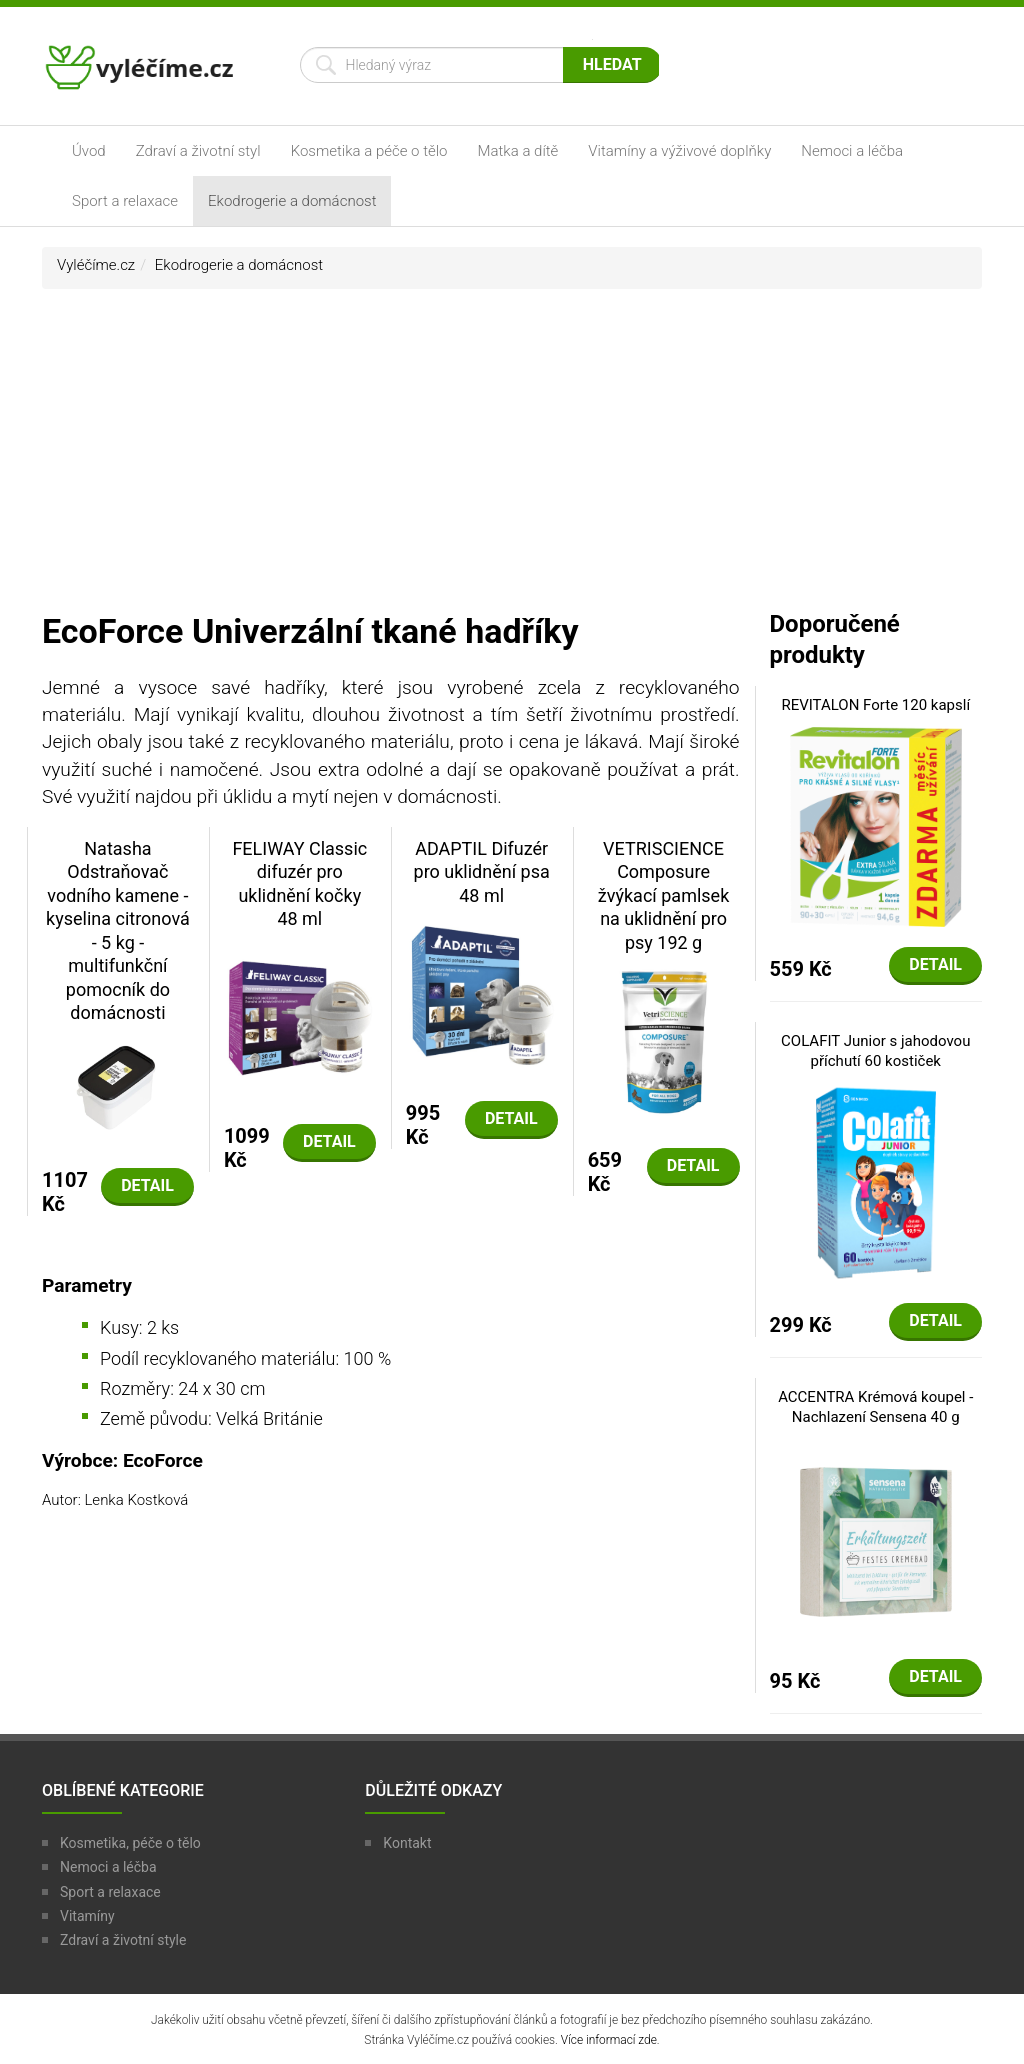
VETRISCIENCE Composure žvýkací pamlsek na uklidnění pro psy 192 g (663, 895)
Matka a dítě (518, 151)
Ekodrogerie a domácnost (292, 201)
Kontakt (407, 1843)
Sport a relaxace (125, 201)
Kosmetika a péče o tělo (369, 151)
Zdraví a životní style (123, 1940)
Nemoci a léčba (852, 151)
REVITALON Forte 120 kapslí (875, 705)
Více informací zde (609, 2040)
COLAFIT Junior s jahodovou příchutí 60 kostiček (875, 1051)
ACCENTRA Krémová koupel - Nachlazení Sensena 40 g (875, 1407)
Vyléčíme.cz (96, 265)
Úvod (89, 151)
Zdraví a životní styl (198, 151)
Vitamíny (87, 1916)
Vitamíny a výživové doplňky (679, 151)
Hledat (612, 64)
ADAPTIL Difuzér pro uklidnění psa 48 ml (482, 872)
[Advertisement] (512, 459)
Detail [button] (147, 1185)
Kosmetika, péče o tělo (130, 1843)
